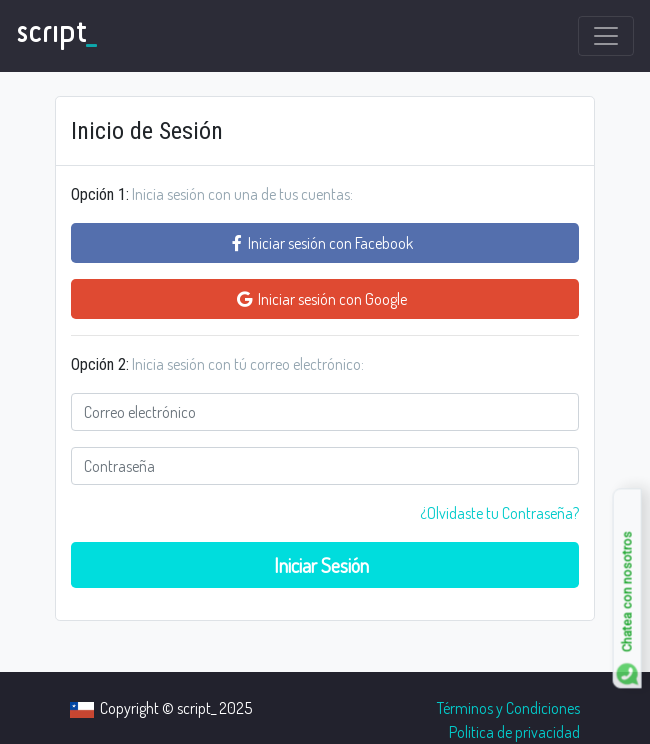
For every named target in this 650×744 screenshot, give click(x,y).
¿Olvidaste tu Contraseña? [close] (499, 513)
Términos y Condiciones (508, 708)
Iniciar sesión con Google (325, 299)
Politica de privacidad (514, 732)
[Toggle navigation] (606, 36)
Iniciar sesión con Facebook (325, 243)
